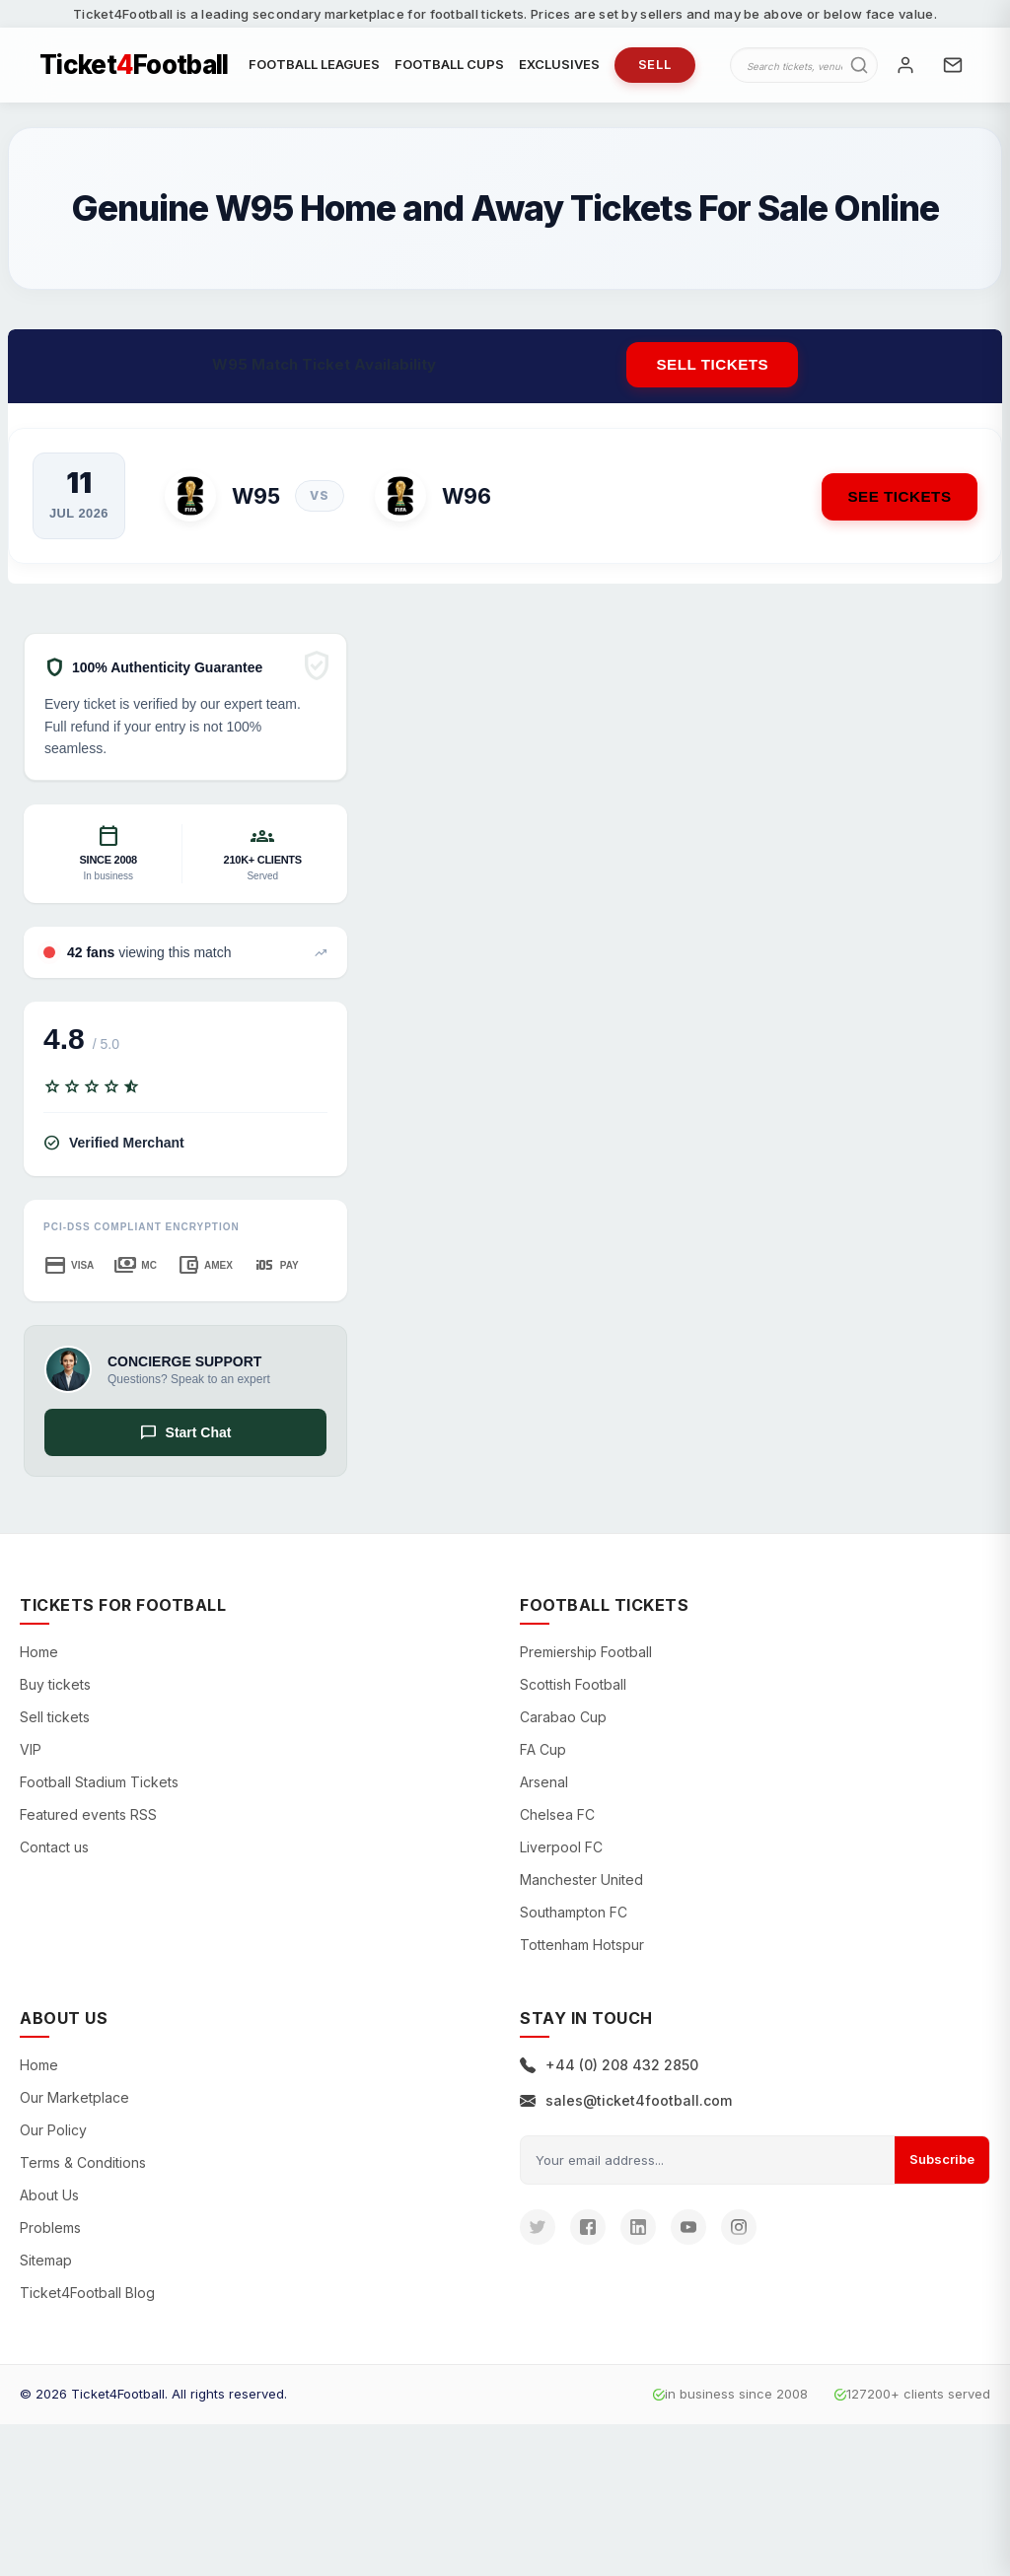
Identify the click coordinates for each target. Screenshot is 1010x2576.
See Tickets (896, 499)
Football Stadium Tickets (99, 1786)
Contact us (54, 1852)
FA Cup (543, 1754)
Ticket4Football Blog (87, 2297)
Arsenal (544, 1786)
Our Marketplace (74, 2102)
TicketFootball (134, 67)
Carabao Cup (563, 1721)
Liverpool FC (561, 1852)
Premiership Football (586, 1656)
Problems (50, 2232)
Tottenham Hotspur (582, 1949)
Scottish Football (573, 1689)
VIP (30, 1754)
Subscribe (941, 2164)
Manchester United (581, 1884)
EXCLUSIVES (559, 66)
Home (39, 1656)
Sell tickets (712, 368)
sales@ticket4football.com (626, 2105)
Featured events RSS (88, 1819)
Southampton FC (573, 1917)
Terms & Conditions (83, 2167)
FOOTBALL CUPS (449, 66)
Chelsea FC (557, 1819)
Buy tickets (55, 1689)
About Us (49, 2200)
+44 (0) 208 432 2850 (609, 2069)
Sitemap (46, 2265)
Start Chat (186, 1436)
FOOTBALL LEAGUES (314, 66)
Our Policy (53, 2134)
